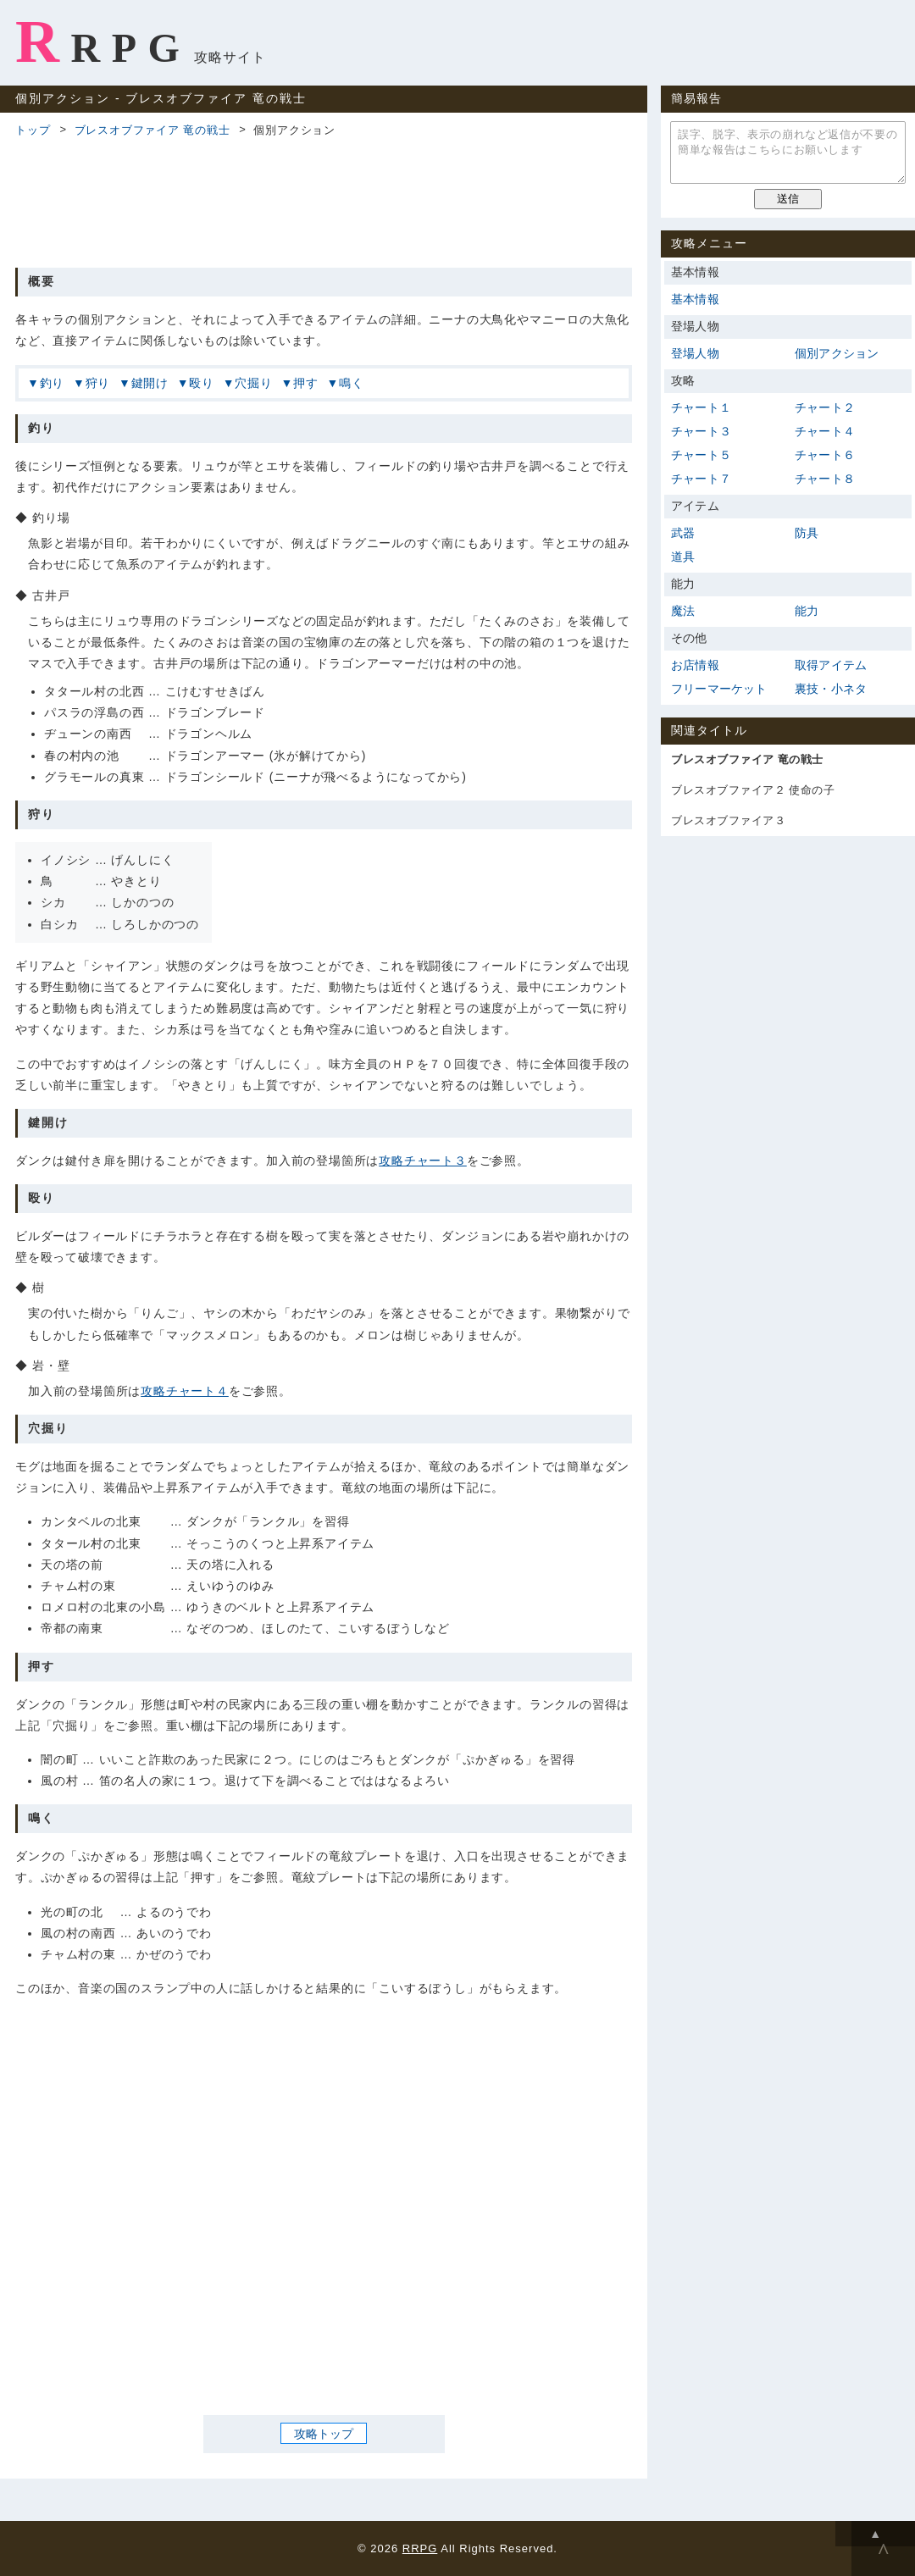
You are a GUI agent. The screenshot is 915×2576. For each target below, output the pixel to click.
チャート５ (701, 455)
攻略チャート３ (423, 1160)
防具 (806, 533)
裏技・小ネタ (831, 688)
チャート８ (825, 478)
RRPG (103, 41)
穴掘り (253, 383)
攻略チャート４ (185, 1391)
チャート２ (825, 407)
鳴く (351, 383)
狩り (98, 383)
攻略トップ (323, 2433)
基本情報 (695, 299)
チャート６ (825, 455)
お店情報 (695, 665)
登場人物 (695, 353)
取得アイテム (831, 665)
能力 (806, 611)
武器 (683, 533)
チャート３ (701, 431)
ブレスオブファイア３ (728, 820)
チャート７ (701, 478)
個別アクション (837, 353)
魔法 (683, 611)
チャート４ (825, 431)
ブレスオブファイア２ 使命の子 (753, 790)
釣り (52, 383)
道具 (683, 556)
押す (306, 383)
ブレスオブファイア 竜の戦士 (152, 130)
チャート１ (701, 407)
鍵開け (150, 383)
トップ (32, 130)
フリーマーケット (719, 688)
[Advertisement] (323, 200)
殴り (201, 383)
